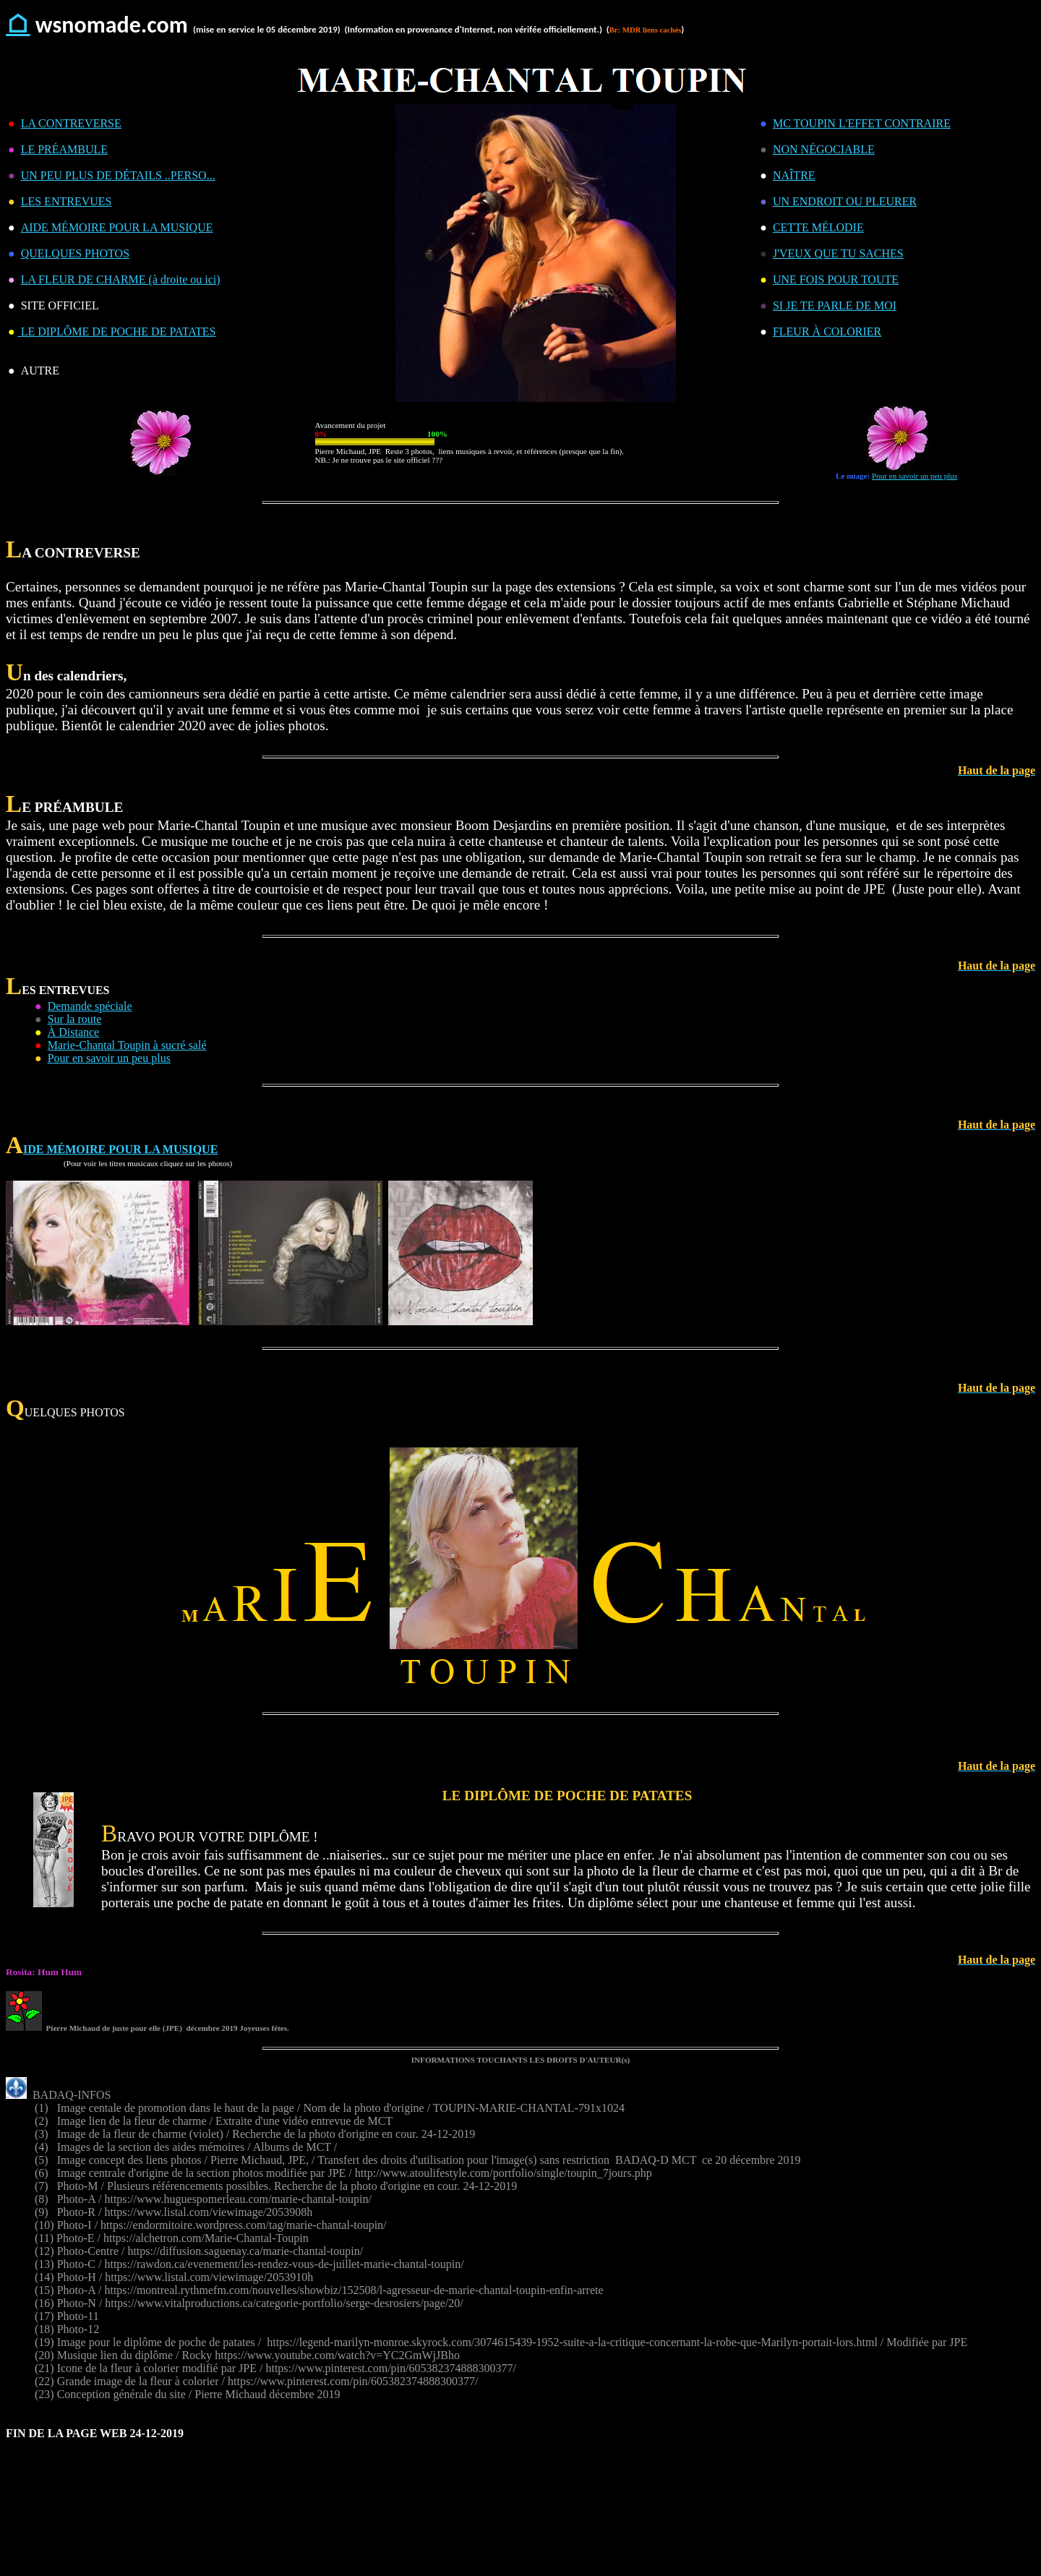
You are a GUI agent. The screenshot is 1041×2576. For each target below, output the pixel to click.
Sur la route (75, 1019)
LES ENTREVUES (66, 201)
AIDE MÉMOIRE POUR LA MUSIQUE (117, 227)
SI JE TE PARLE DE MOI (834, 305)
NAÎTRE (794, 175)
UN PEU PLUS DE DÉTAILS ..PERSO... (118, 175)
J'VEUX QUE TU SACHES (838, 253)
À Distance (74, 1032)
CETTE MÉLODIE (818, 227)
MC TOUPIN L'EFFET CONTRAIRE (862, 123)
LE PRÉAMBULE (64, 149)
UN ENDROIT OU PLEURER (845, 201)
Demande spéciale (90, 1006)
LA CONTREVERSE (71, 123)
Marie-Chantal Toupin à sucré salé (127, 1045)
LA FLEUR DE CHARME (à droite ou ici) (120, 279)
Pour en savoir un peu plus (914, 475)
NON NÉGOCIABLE (824, 149)
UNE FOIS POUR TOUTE (836, 279)
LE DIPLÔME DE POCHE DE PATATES (117, 331)
